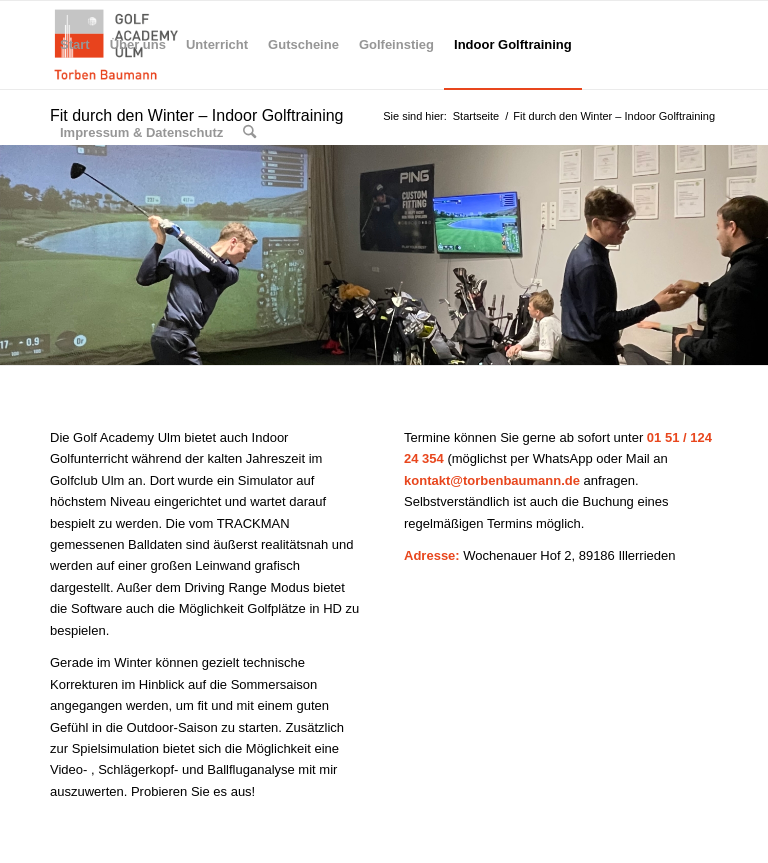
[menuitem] (75, 45)
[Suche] (249, 133)
